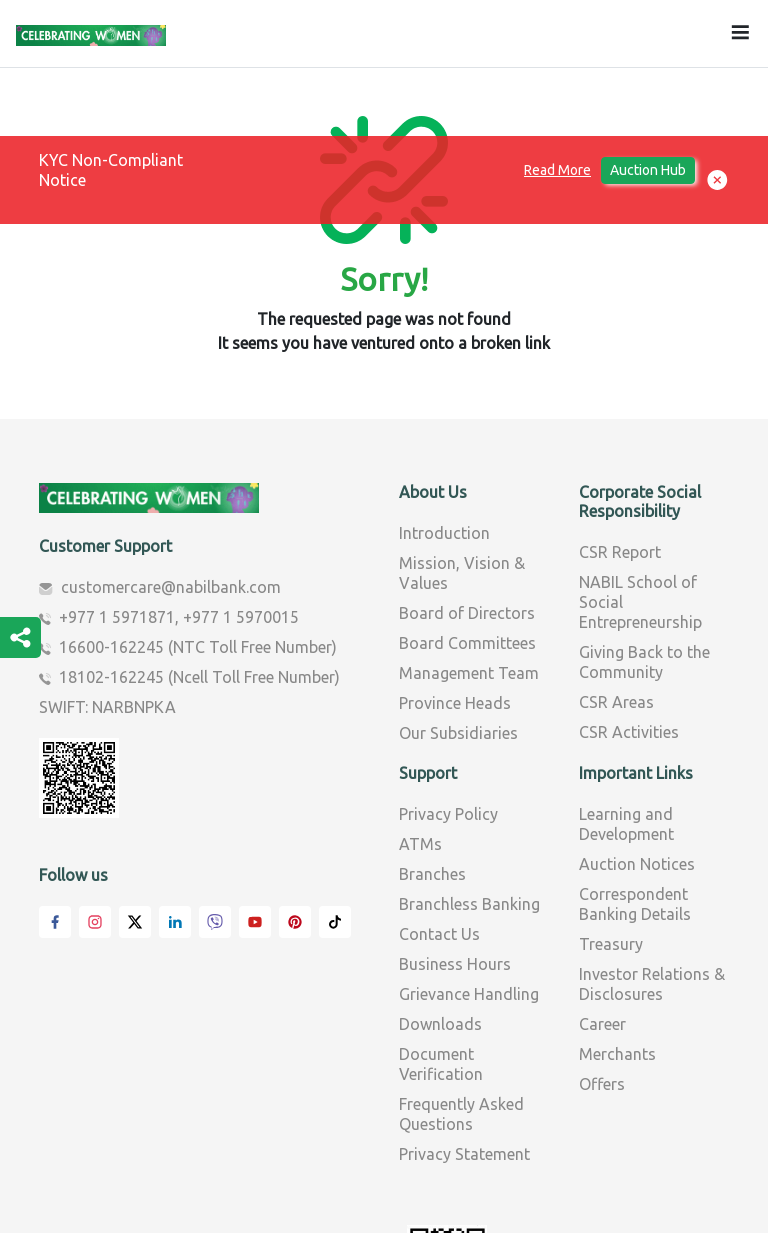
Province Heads (455, 569)
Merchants (617, 920)
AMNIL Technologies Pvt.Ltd (642, 1206)
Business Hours (455, 830)
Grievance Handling (469, 860)
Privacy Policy (448, 680)
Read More (557, 170)
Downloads (440, 890)
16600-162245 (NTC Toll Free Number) (198, 513)
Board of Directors (467, 479)
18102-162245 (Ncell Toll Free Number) (199, 543)
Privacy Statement (464, 1020)
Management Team (469, 539)
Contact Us (439, 800)
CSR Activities (629, 598)
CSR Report (620, 418)
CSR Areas (616, 568)
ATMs (420, 710)
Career (602, 890)
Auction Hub (648, 170)
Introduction (444, 399)
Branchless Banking (469, 770)
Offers (602, 950)
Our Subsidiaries (458, 599)
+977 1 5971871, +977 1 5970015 (179, 483)
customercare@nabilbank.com (171, 453)
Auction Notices (637, 730)
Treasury (611, 810)
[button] (717, 180)
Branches (432, 740)
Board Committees (467, 509)
